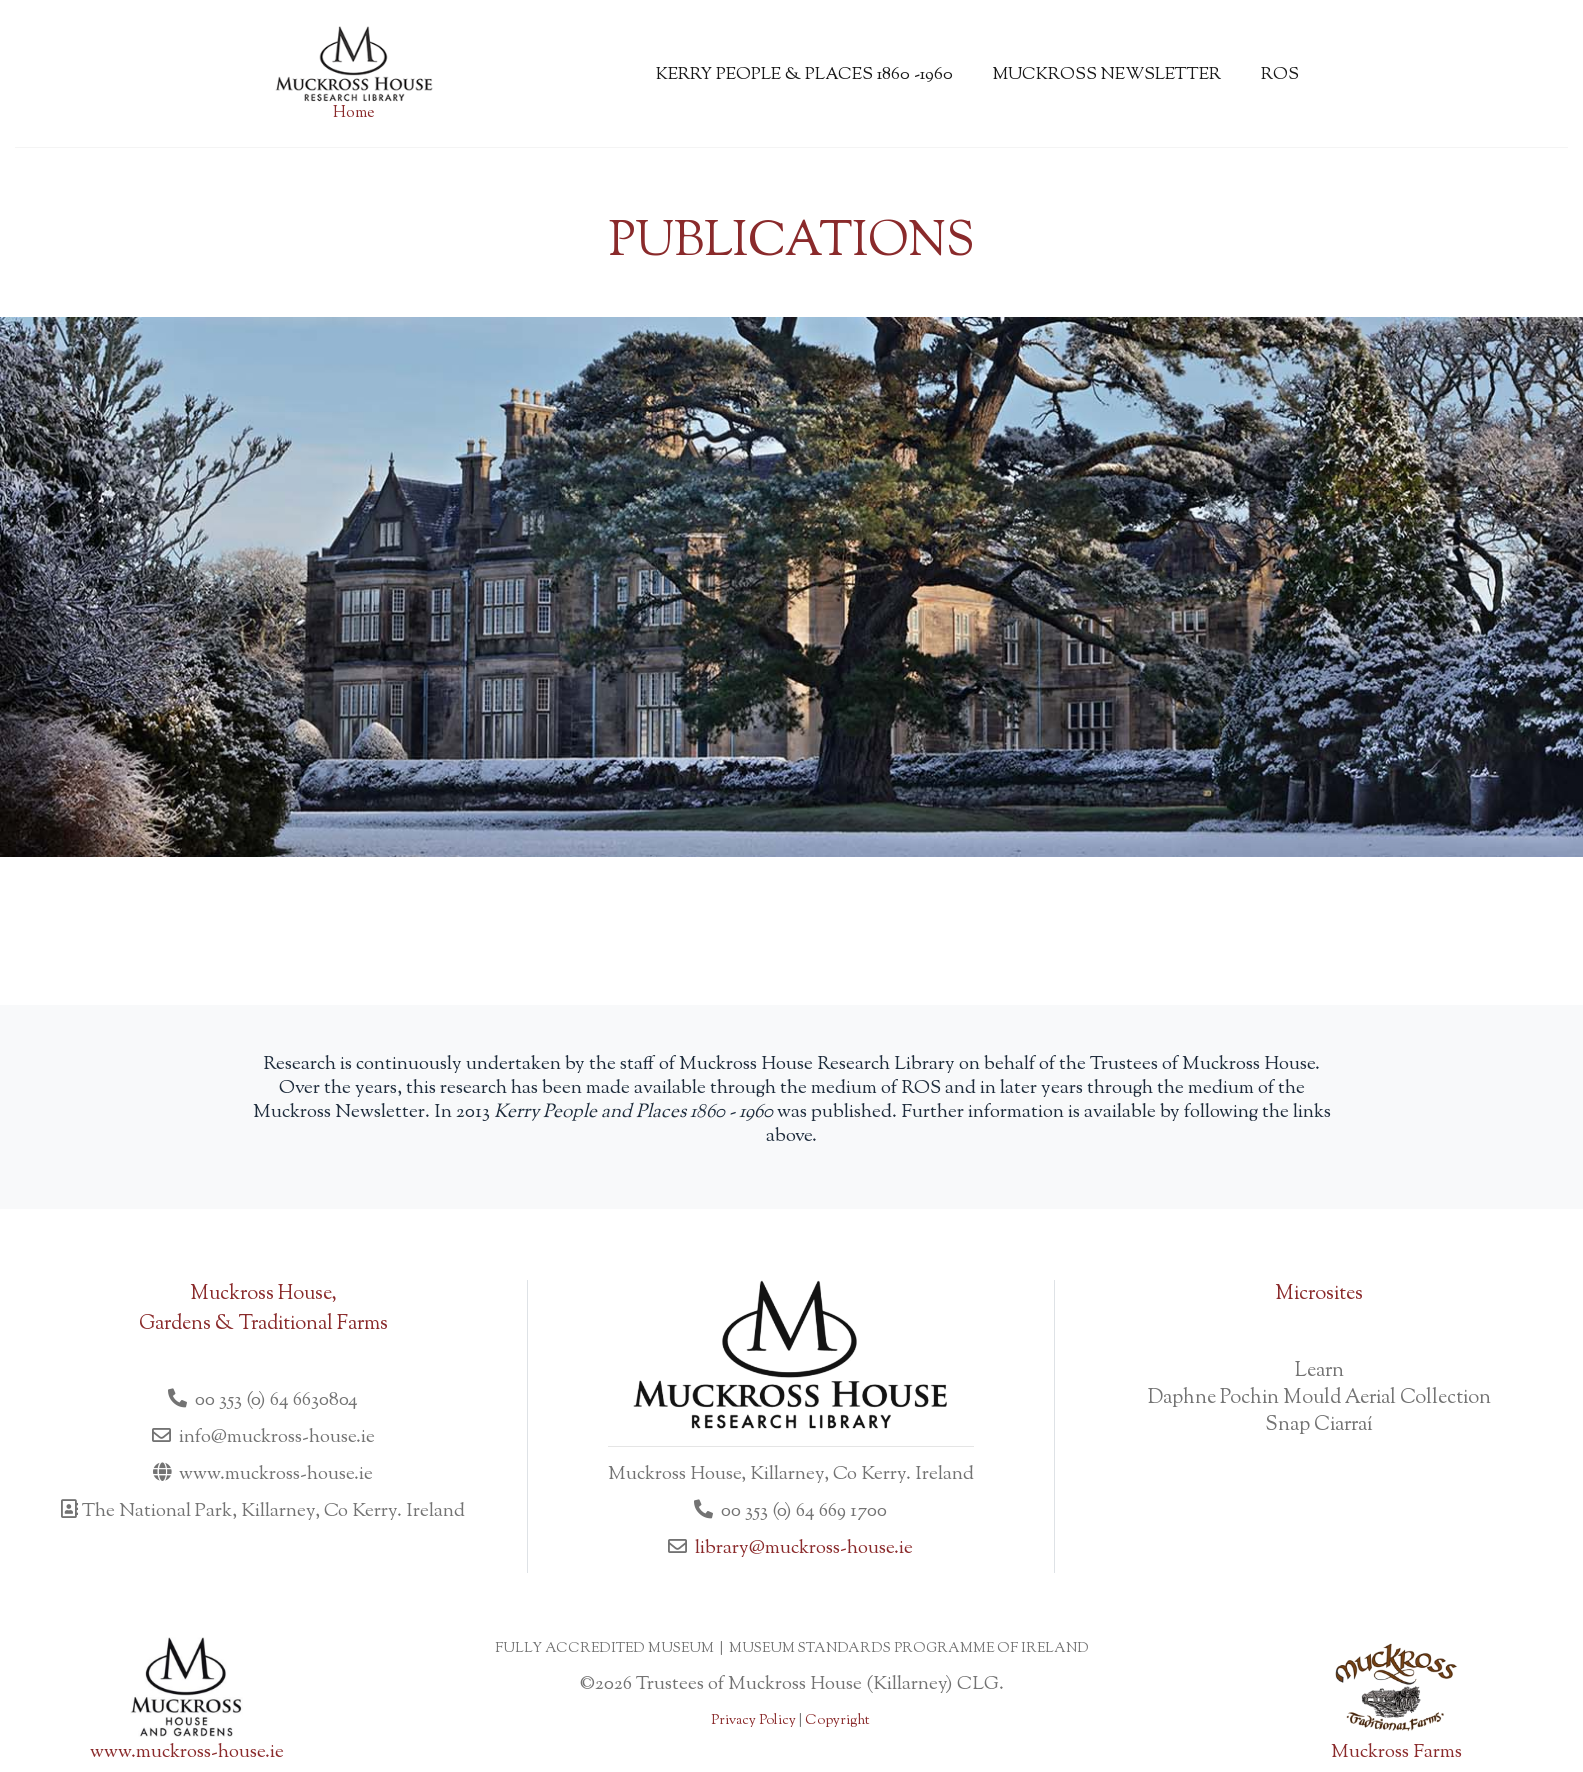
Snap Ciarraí (1319, 1425)
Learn (1319, 1371)
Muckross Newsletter (1107, 75)
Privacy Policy (753, 1721)
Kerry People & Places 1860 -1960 (804, 75)
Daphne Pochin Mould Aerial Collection (1319, 1398)
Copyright (837, 1721)
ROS (1280, 75)
